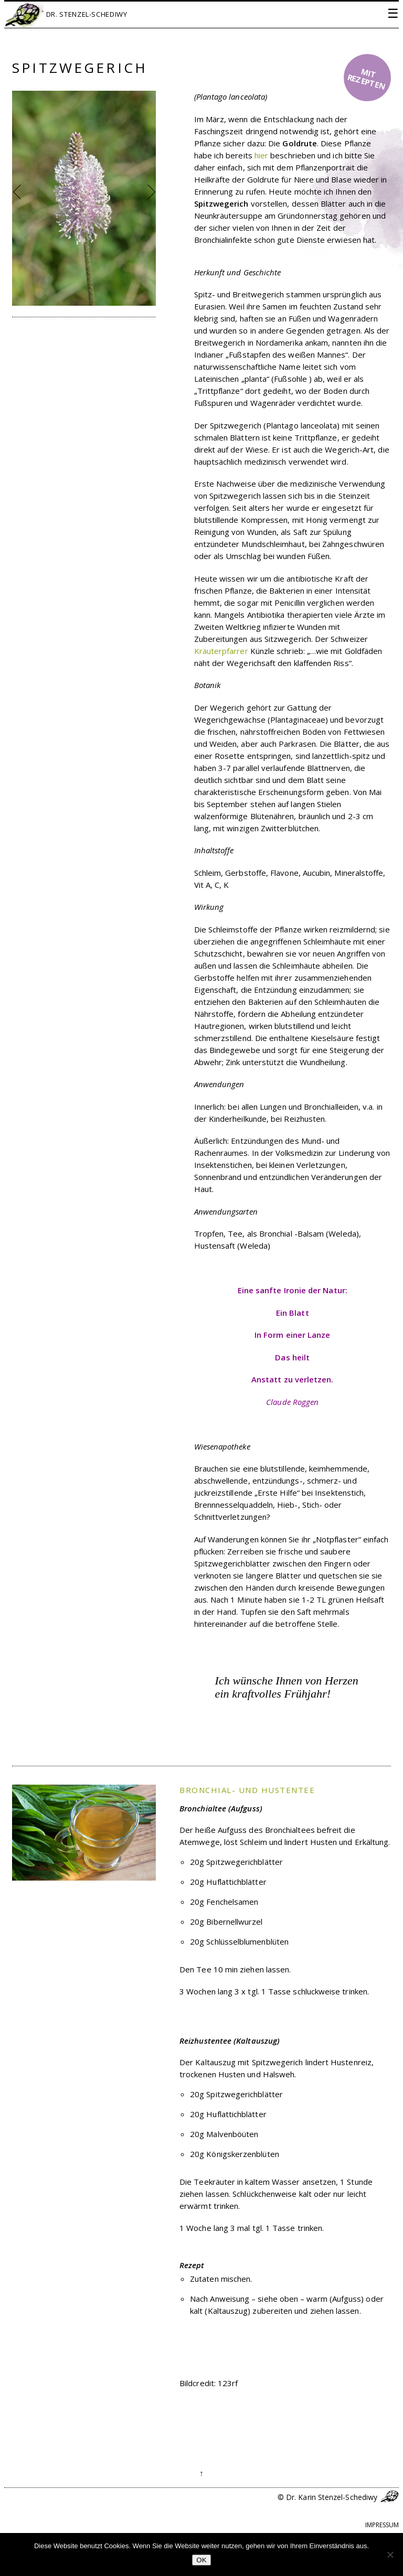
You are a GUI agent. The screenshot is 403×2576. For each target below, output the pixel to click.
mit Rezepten (366, 79)
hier (261, 155)
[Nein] (390, 2554)
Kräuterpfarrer (221, 651)
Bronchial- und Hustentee (247, 1790)
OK (201, 2560)
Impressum (382, 2524)
